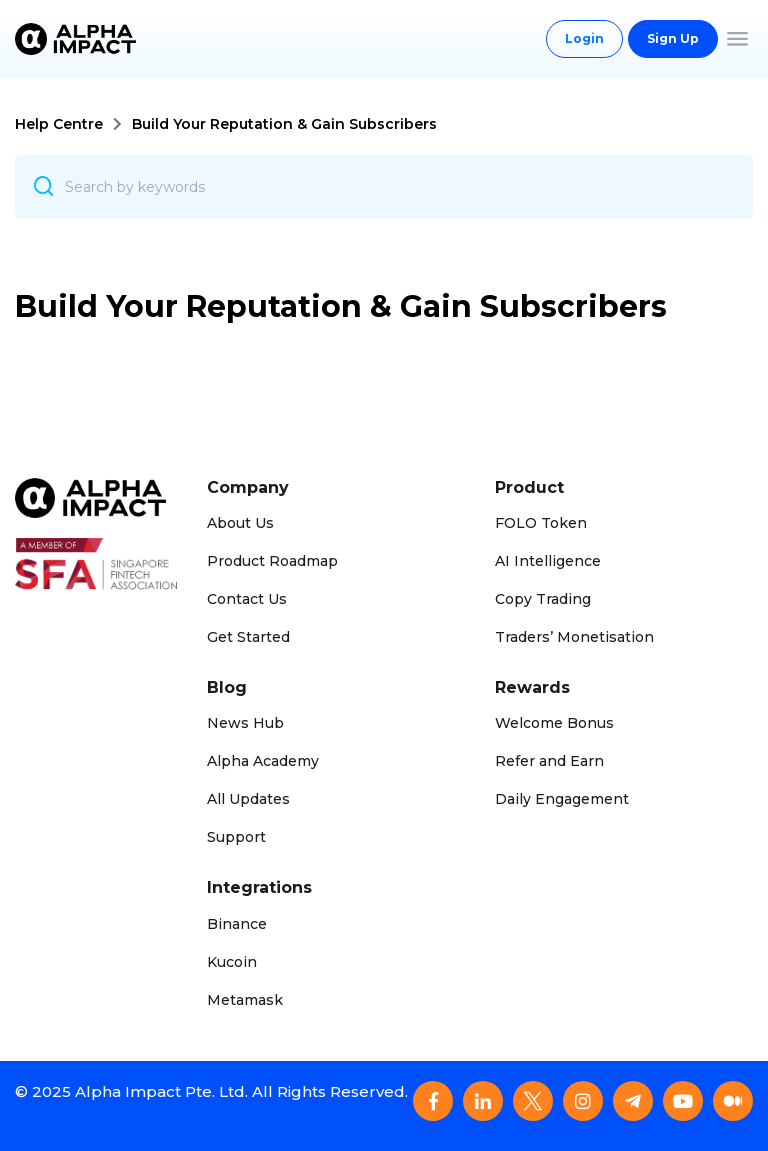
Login (584, 38)
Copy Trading (543, 599)
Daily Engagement (562, 799)
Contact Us (247, 599)
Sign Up (673, 38)
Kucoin (232, 962)
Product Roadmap (272, 561)
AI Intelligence (548, 561)
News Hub (245, 723)
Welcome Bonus (554, 723)
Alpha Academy (263, 761)
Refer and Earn (549, 761)
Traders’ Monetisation (574, 637)
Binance (237, 924)
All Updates (248, 799)
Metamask (245, 1000)
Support (236, 837)
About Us (240, 523)
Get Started (248, 637)
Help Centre (59, 124)
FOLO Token (541, 523)
